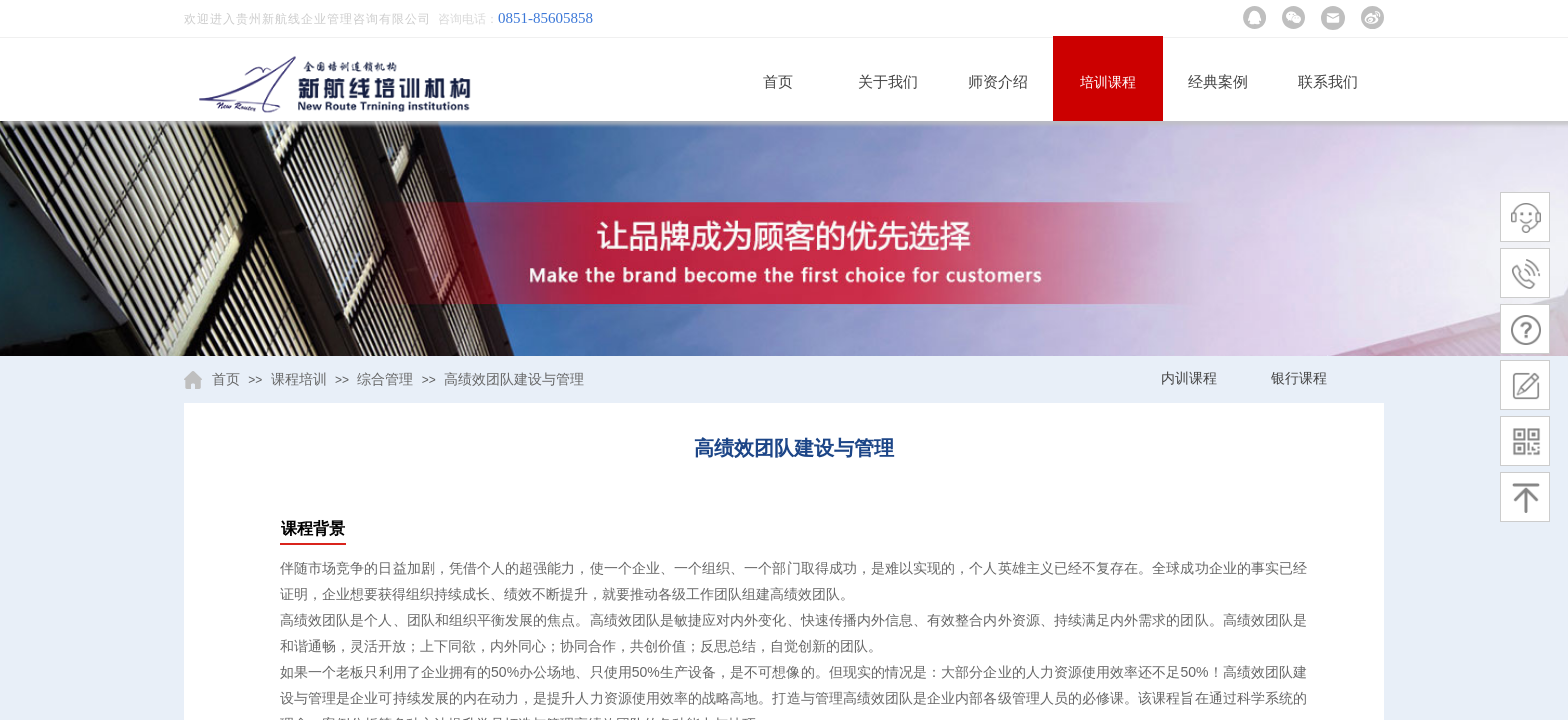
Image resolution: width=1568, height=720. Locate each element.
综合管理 (385, 379)
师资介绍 (998, 82)
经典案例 (1218, 82)
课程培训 (299, 379)
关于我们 (888, 82)
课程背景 (313, 528)
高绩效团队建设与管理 (514, 379)
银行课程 (1299, 378)
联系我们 (1328, 82)
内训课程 (1189, 378)
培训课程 (1108, 82)
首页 (778, 82)
